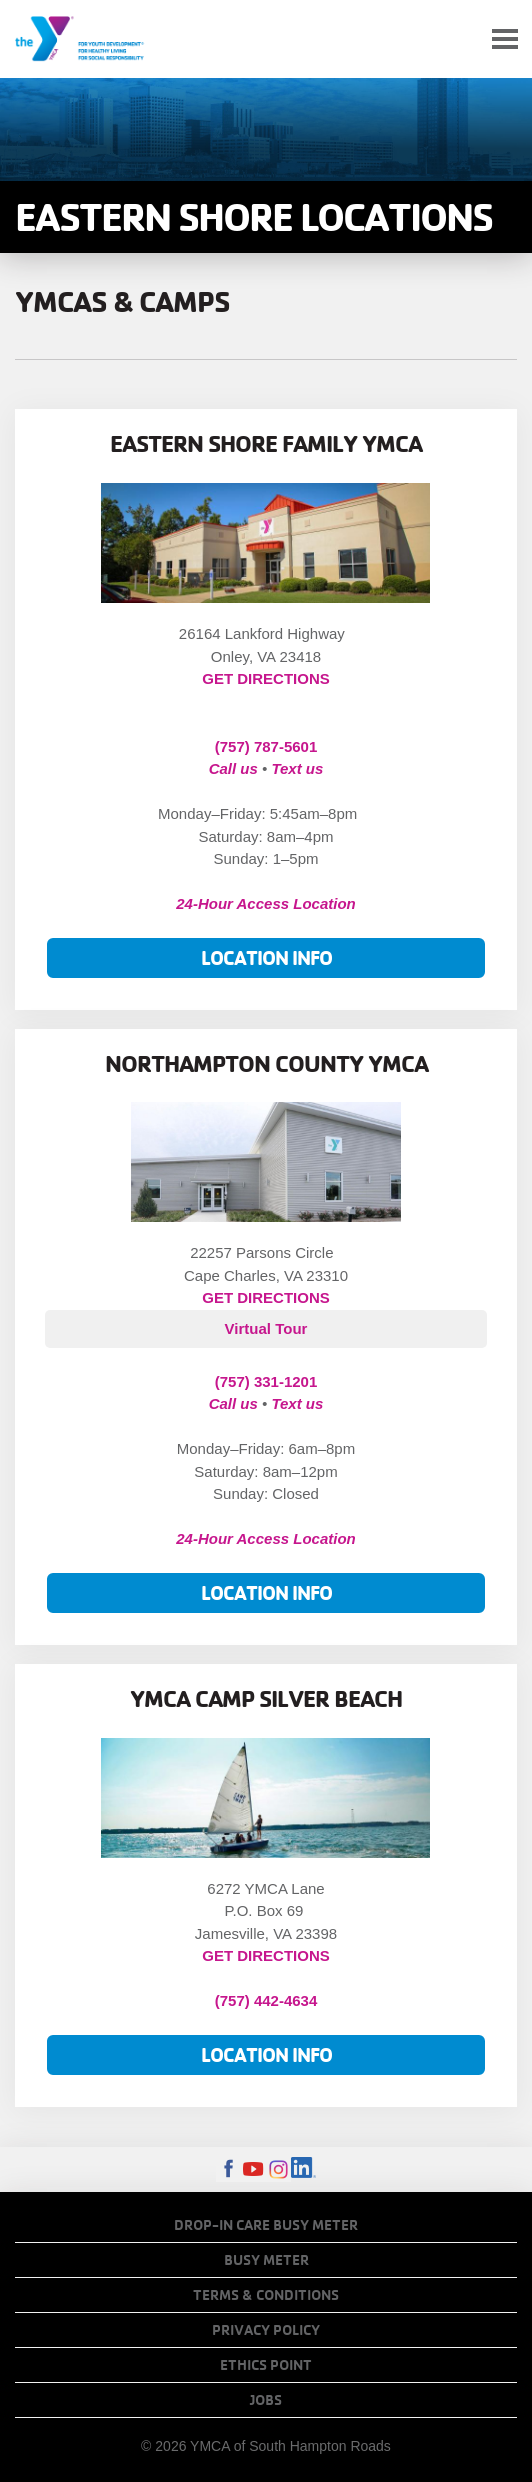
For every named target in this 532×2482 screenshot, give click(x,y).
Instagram (278, 2169)
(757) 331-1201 (266, 1381)
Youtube (253, 2169)
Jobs (266, 2400)
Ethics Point (266, 2365)
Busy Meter (266, 2260)
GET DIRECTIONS (266, 678)
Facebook (228, 2169)
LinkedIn (303, 2169)
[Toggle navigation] (505, 39)
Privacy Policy (266, 2330)
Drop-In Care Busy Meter (266, 2225)
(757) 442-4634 (266, 2000)
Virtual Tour (266, 1328)
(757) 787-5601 (266, 746)
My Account (458, 39)
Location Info (266, 957)
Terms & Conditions (266, 2295)
